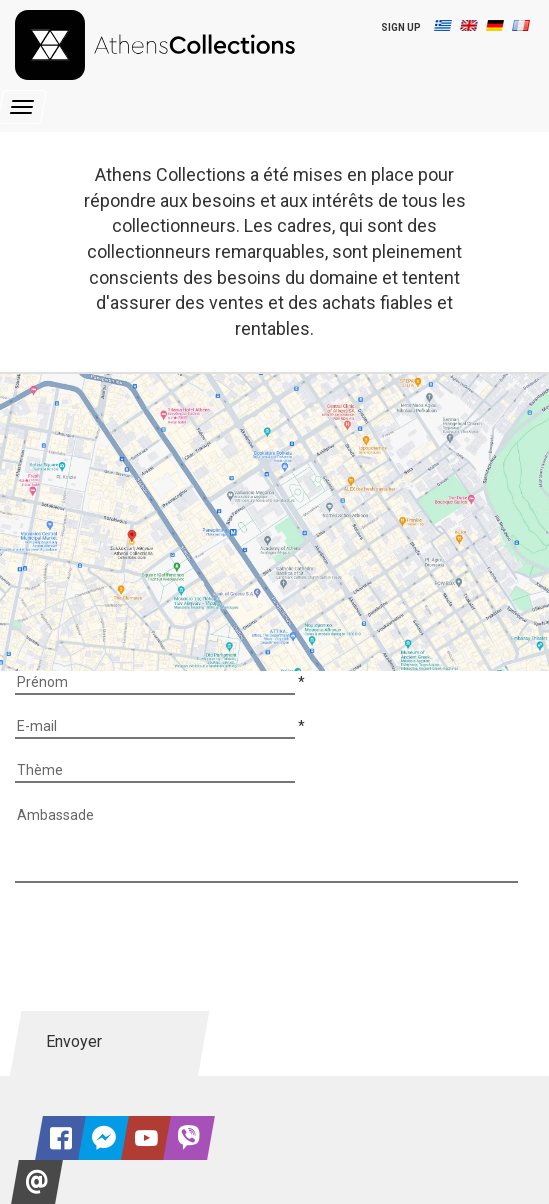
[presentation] (167, 947)
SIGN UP (401, 27)
